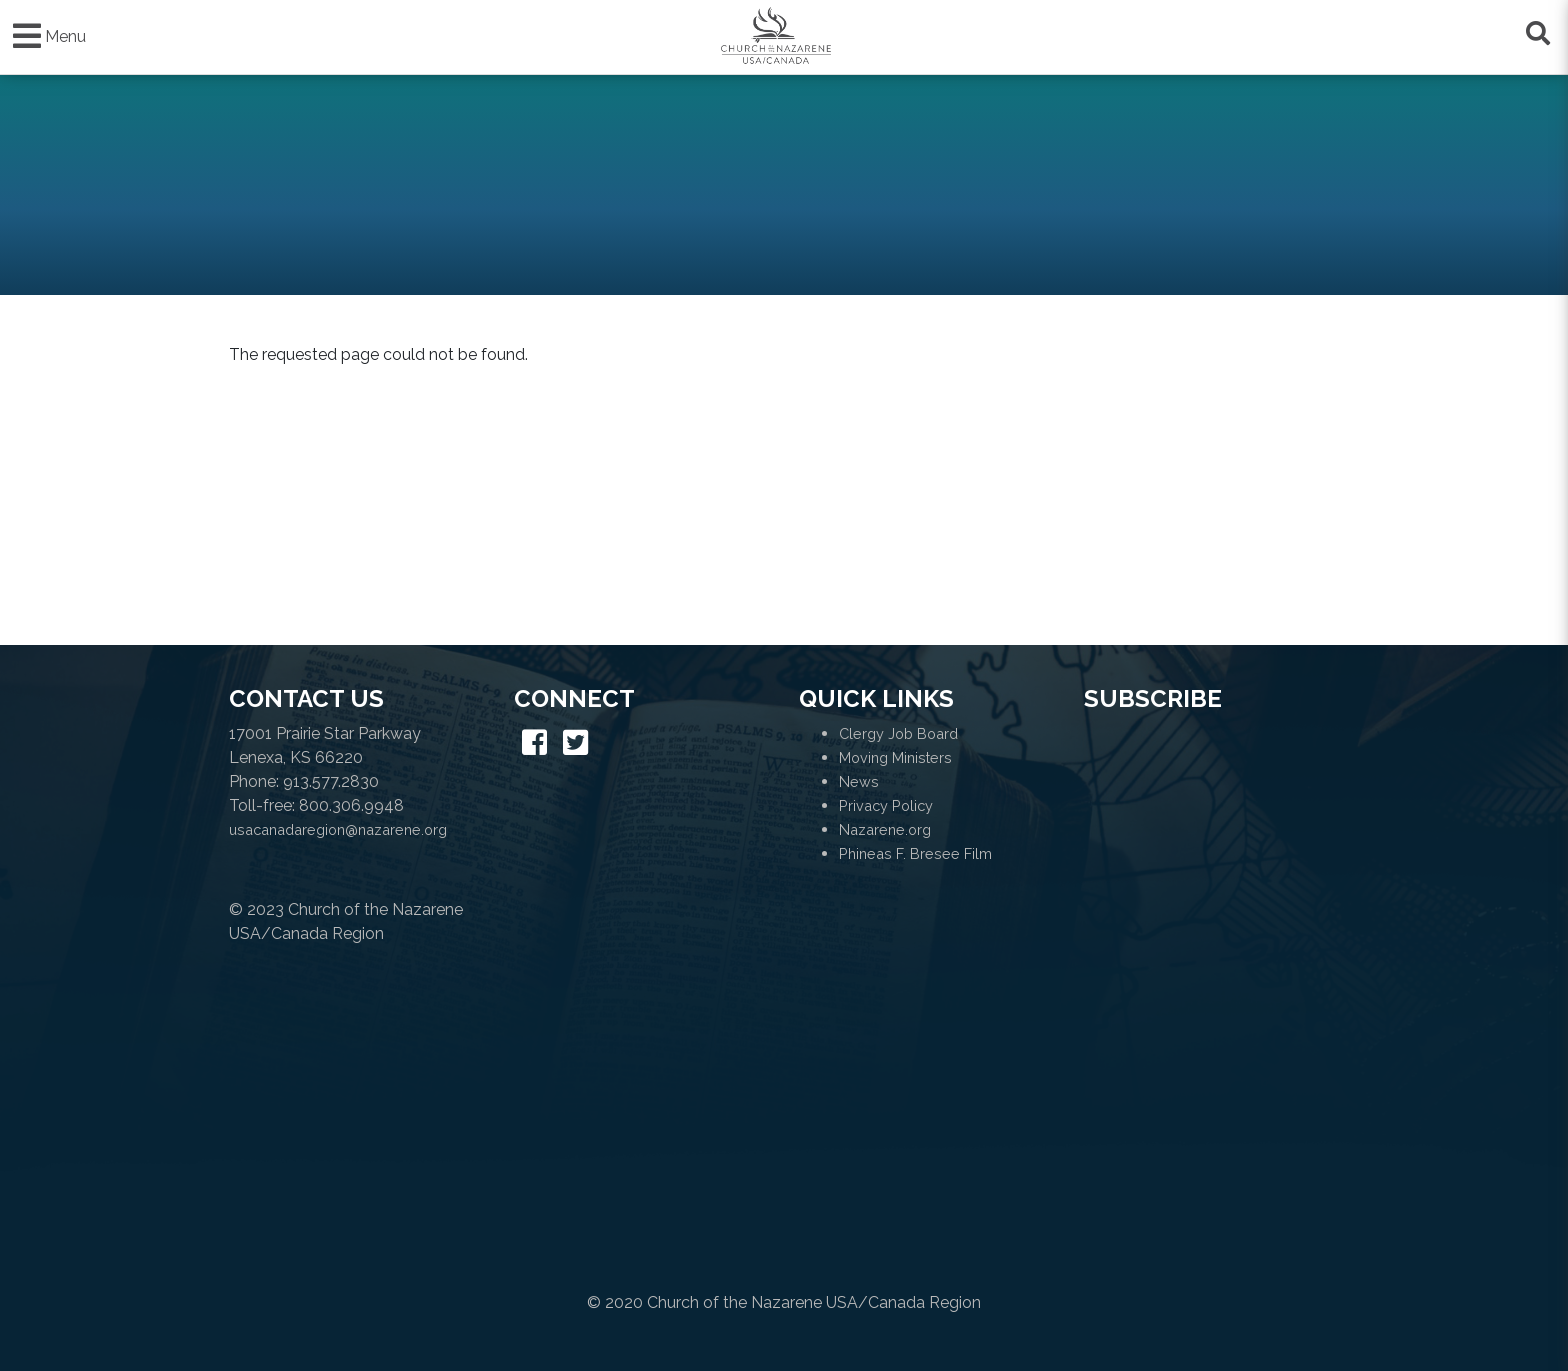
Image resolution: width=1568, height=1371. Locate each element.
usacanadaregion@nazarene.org (338, 829)
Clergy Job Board (898, 733)
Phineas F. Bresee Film (915, 853)
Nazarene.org (885, 829)
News (859, 781)
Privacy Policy (886, 805)
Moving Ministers (895, 757)
